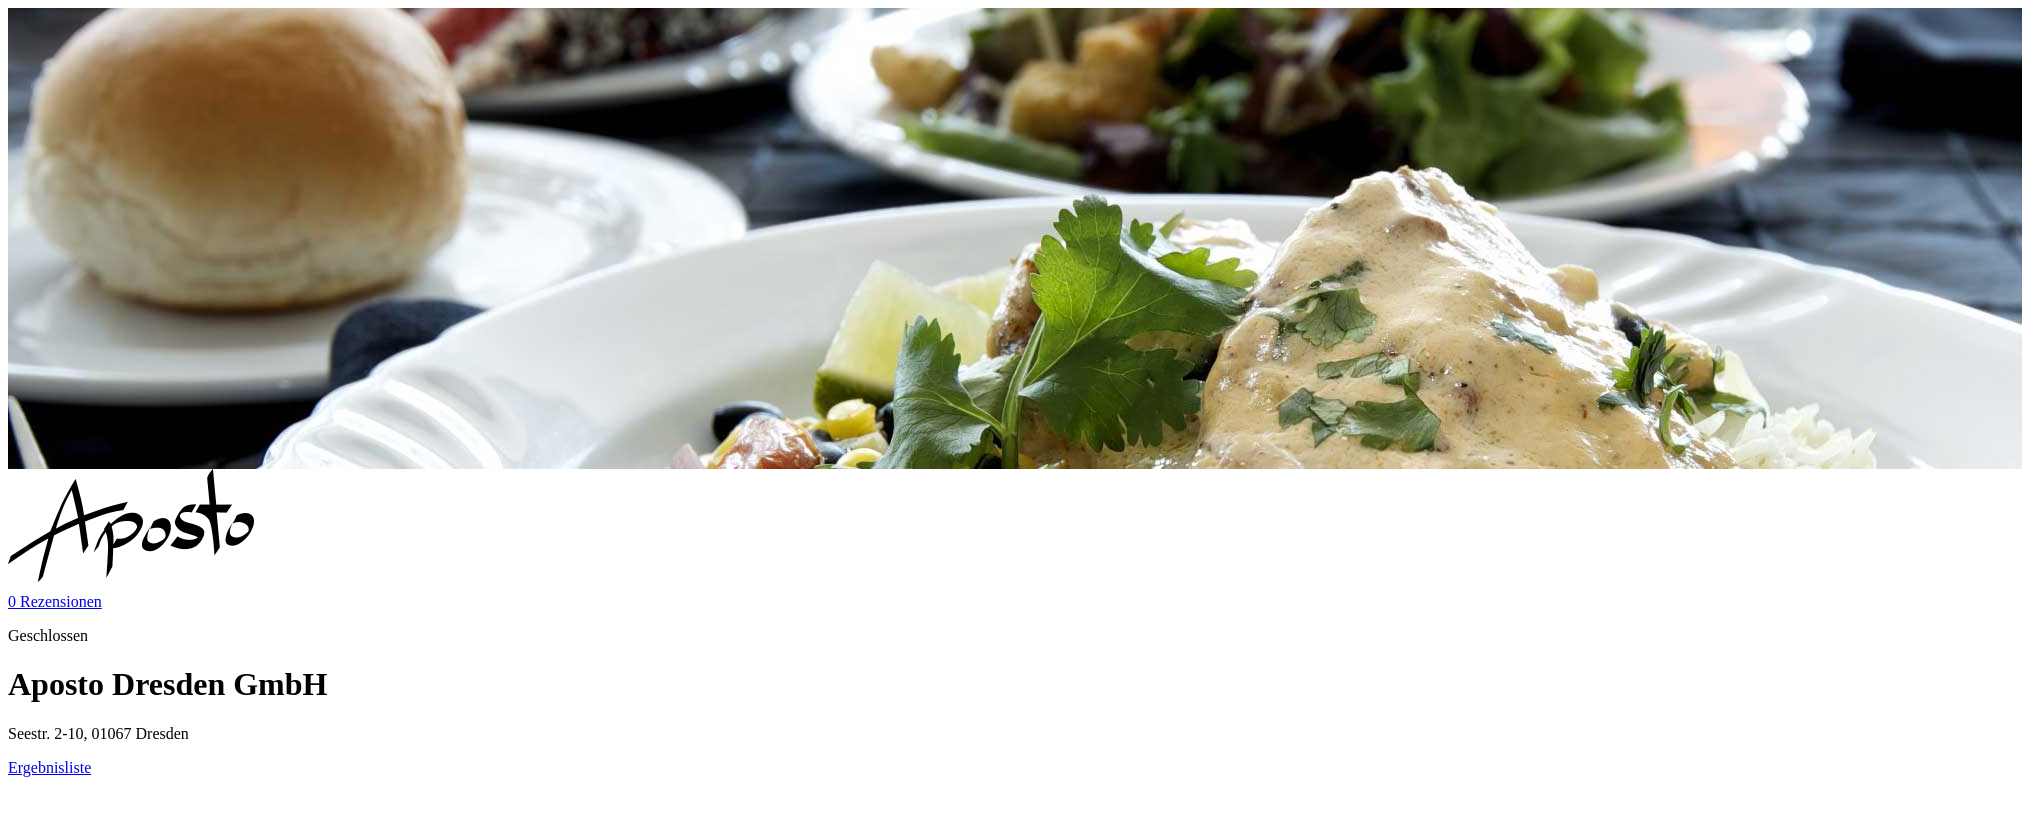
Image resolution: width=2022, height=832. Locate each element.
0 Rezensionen (55, 601)
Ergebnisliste (49, 767)
